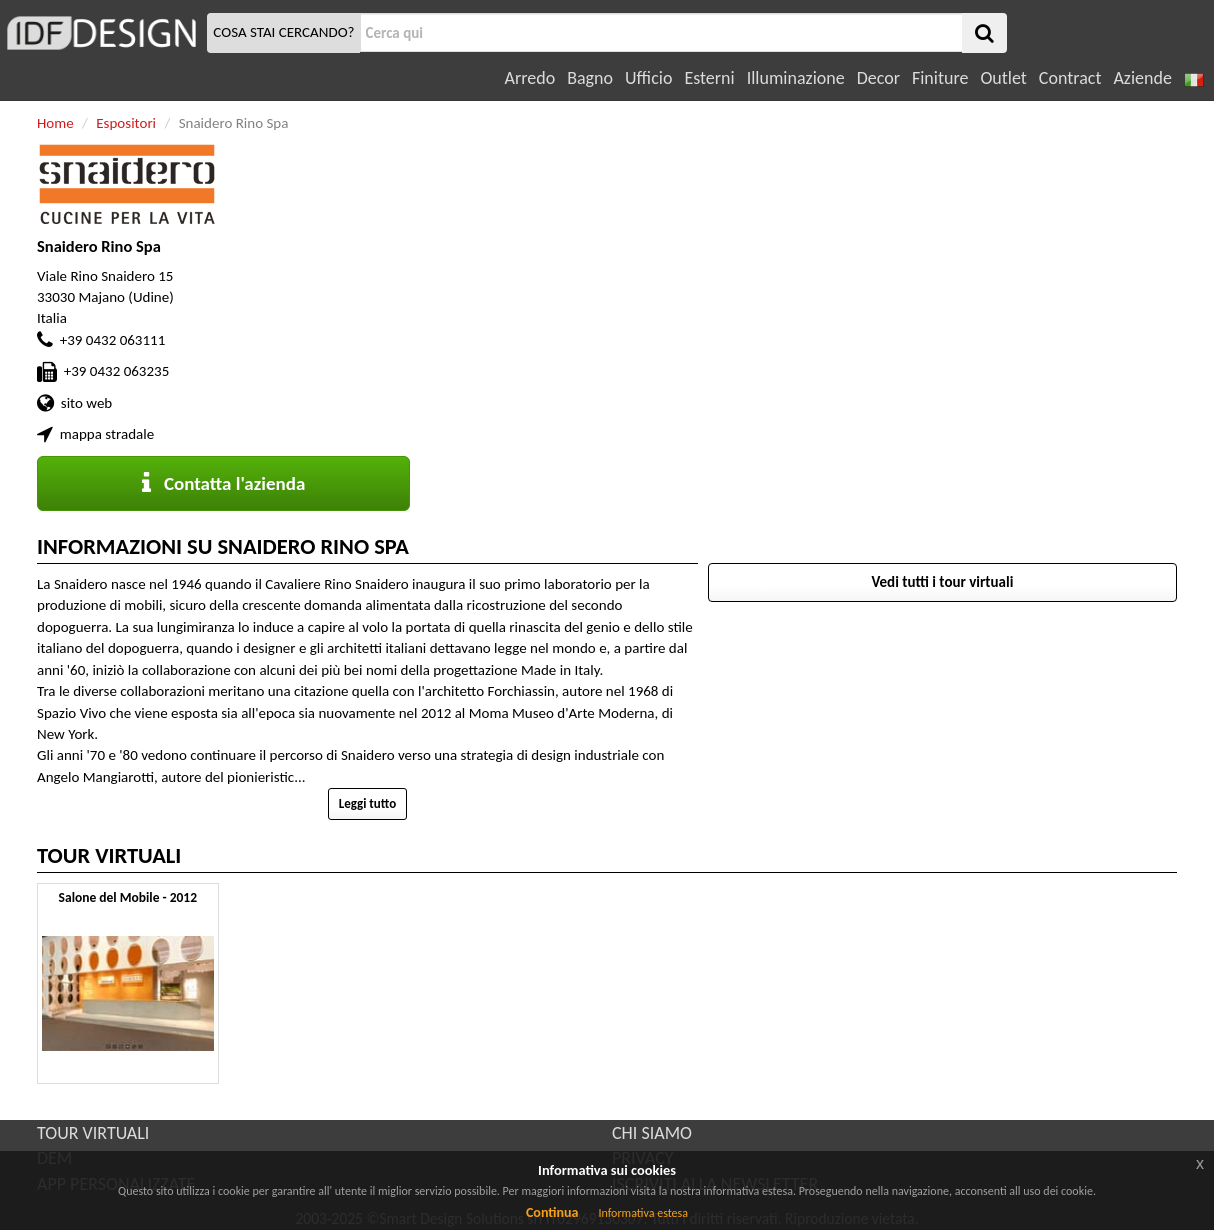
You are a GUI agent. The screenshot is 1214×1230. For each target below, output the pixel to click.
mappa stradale (107, 434)
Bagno (590, 78)
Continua (552, 1212)
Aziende (1142, 78)
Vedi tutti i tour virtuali (942, 582)
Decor (878, 78)
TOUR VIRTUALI (93, 1133)
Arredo (530, 78)
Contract (1070, 78)
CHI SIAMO (652, 1133)
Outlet (1003, 78)
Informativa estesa (643, 1213)
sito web (86, 403)
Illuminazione (796, 78)
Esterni (709, 78)
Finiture (940, 78)
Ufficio (648, 78)
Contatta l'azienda (223, 483)
